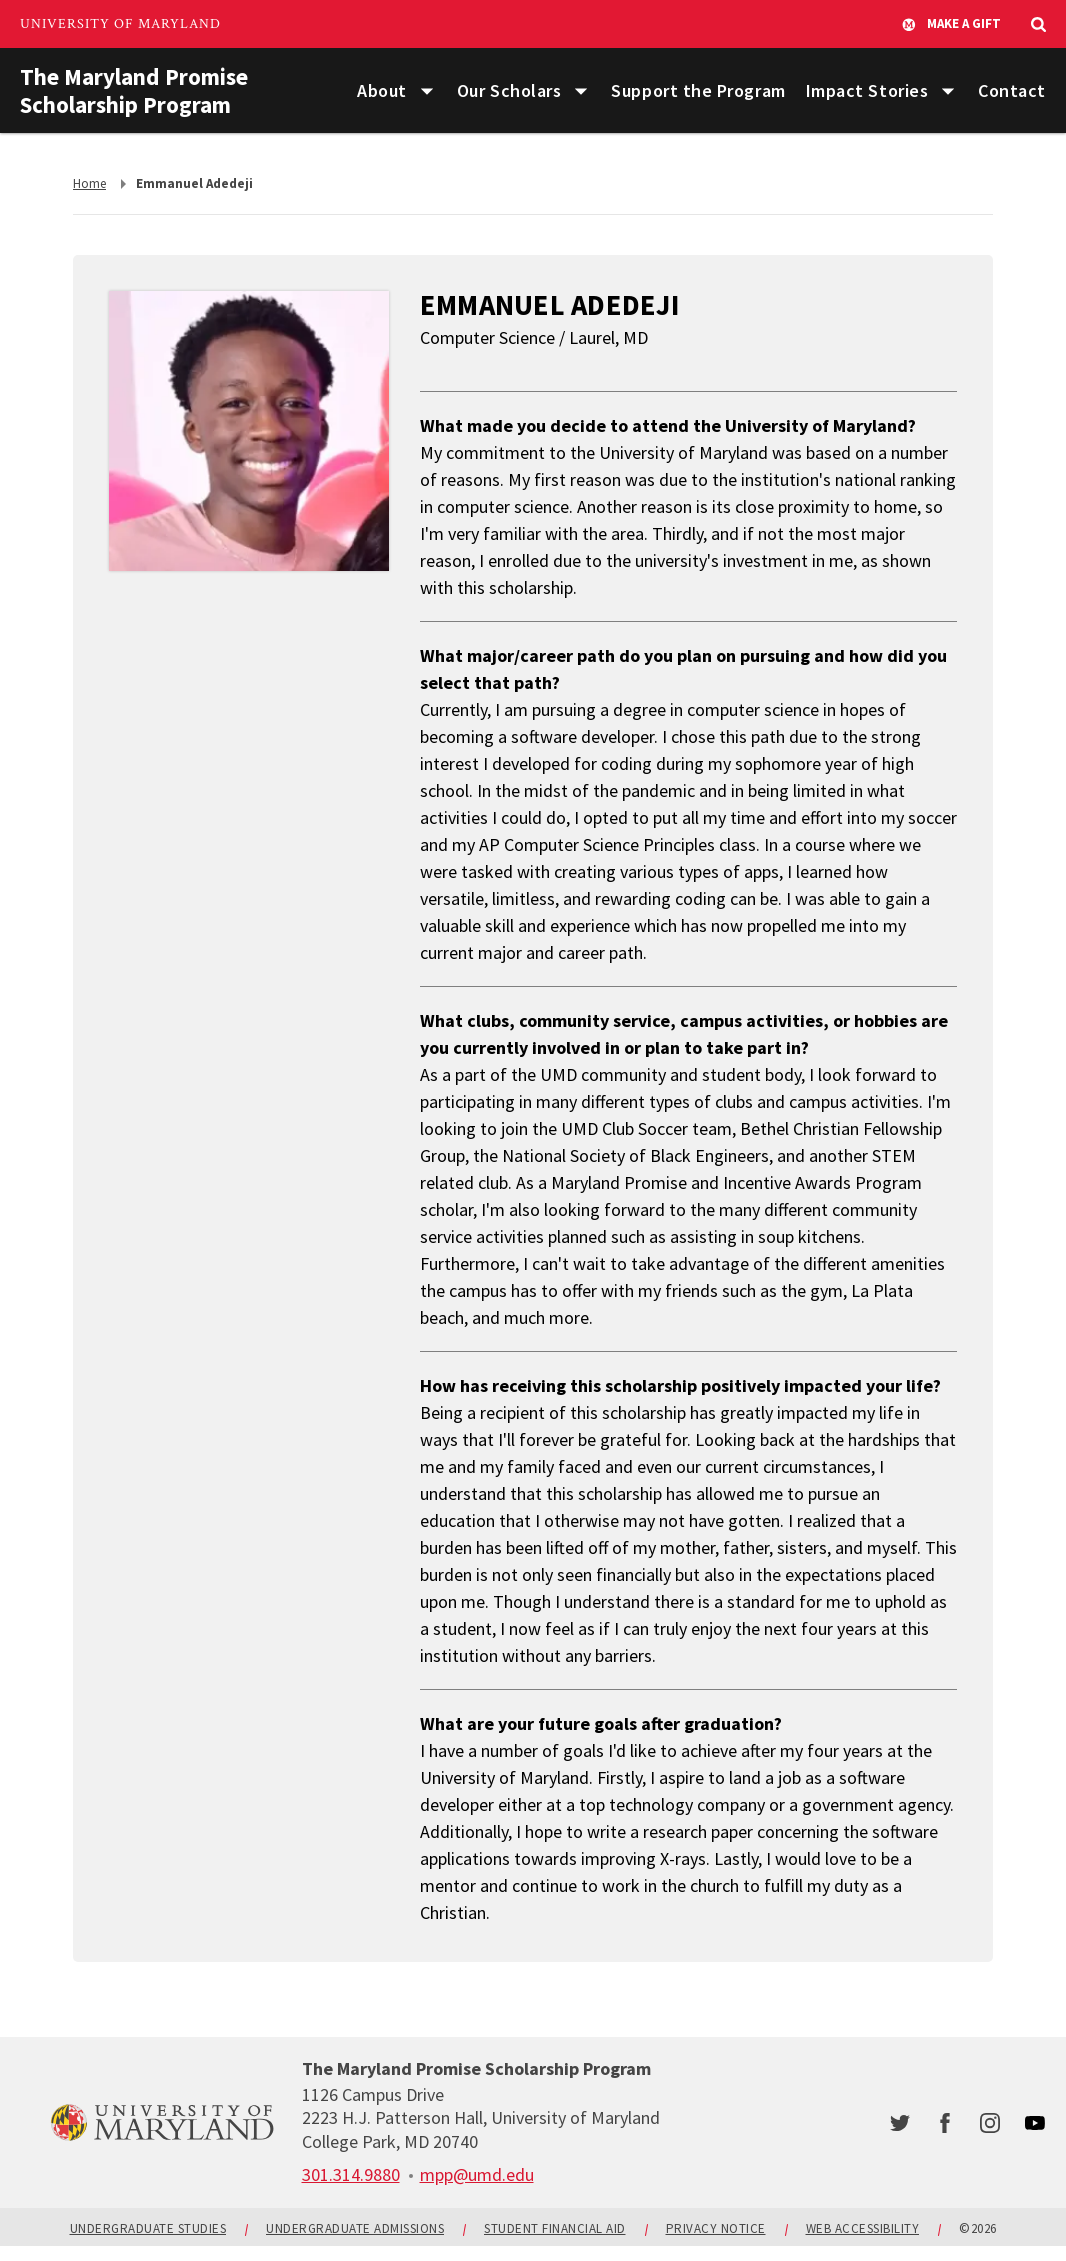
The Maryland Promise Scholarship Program (139, 91)
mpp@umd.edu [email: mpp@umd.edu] (477, 2189)
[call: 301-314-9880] (351, 2189)
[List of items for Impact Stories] (948, 92)
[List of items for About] (427, 92)
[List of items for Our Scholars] (581, 92)
